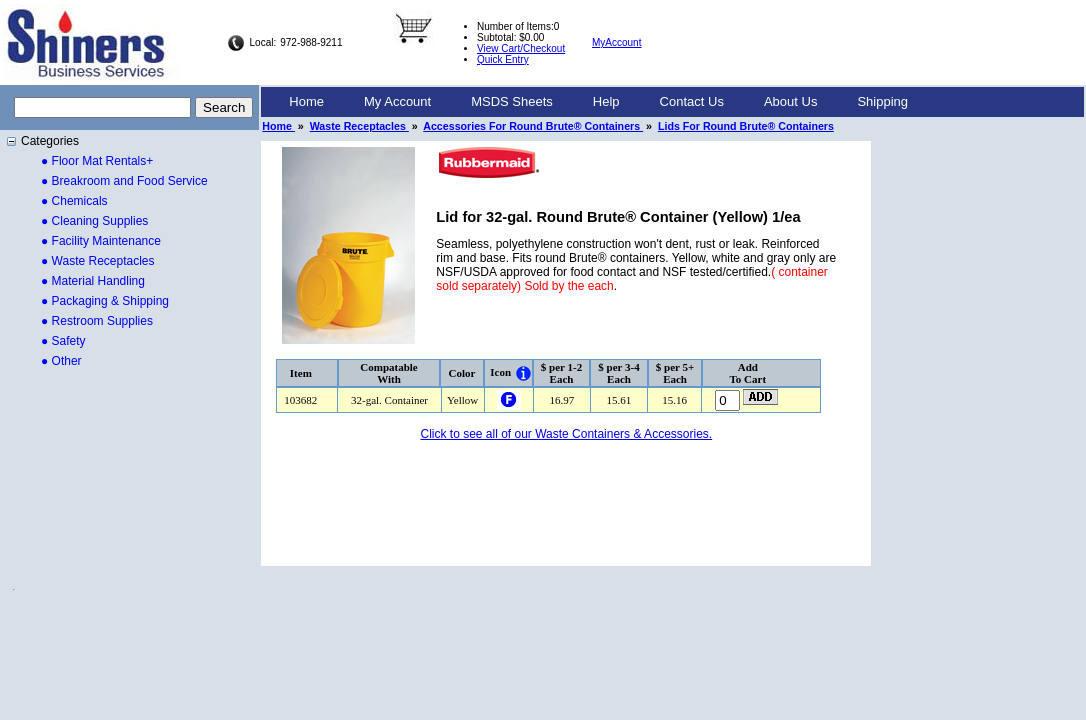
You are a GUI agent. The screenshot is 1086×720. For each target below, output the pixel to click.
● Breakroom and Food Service (124, 181)
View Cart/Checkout (521, 48)
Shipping (882, 101)
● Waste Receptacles (98, 261)
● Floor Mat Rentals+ (97, 161)
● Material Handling (93, 281)
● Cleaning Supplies (94, 221)
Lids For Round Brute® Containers (746, 126)
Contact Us (692, 101)
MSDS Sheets (512, 101)
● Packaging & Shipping (105, 301)
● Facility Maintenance (101, 241)
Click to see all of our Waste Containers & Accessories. (566, 434)
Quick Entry (503, 59)
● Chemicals (74, 201)
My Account (397, 101)
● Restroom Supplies (97, 321)
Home (306, 101)
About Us (790, 101)
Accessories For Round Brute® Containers (533, 126)
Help (606, 101)
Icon (500, 372)
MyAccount (616, 42)
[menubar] (598, 102)
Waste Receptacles (359, 126)
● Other (61, 361)
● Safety (63, 341)
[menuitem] (306, 102)
